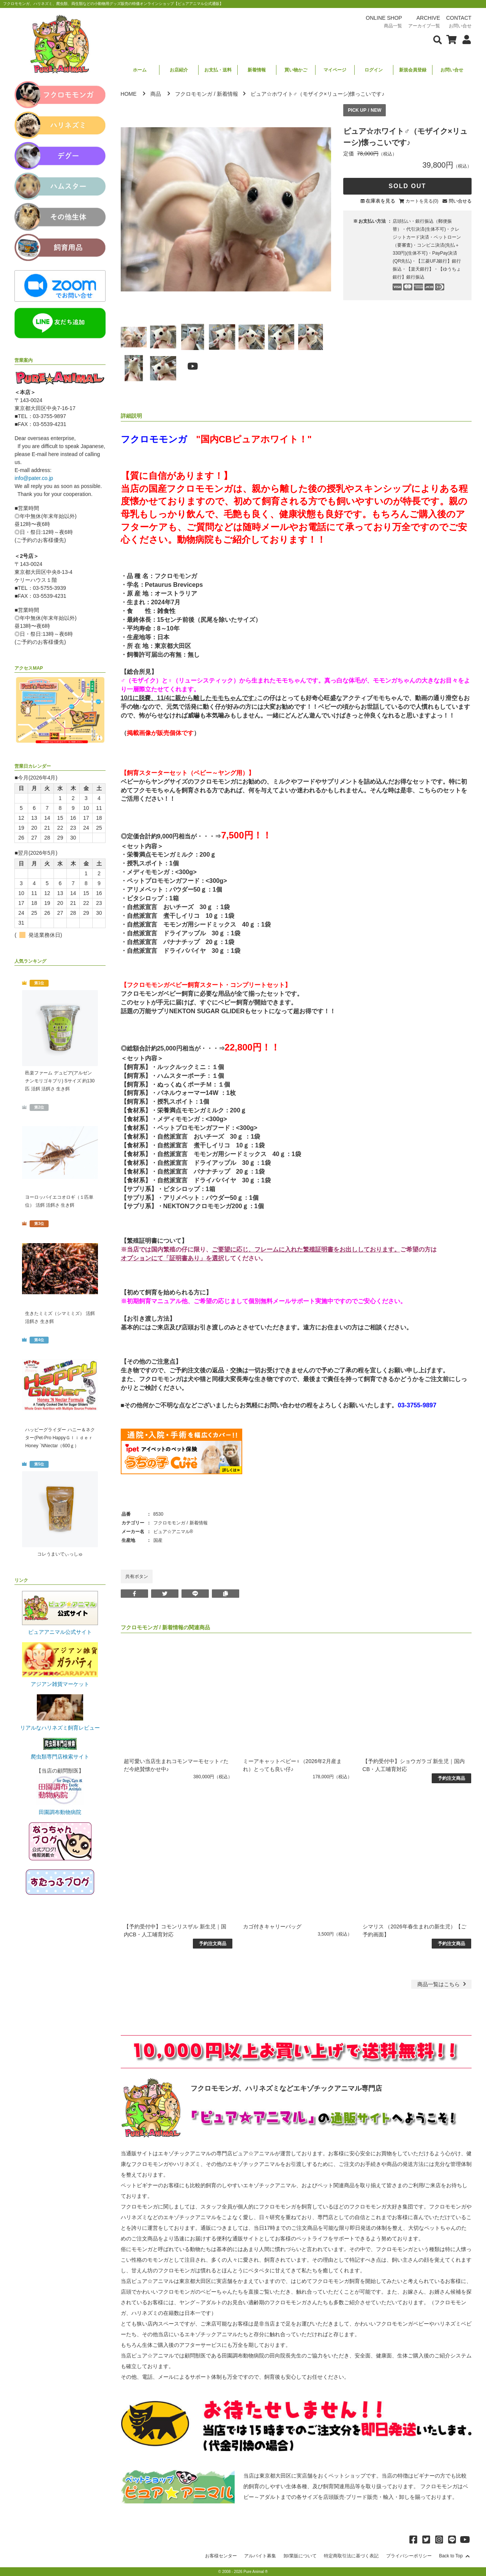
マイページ (334, 70)
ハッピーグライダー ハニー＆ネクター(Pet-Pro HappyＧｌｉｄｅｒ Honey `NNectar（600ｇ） (60, 1437)
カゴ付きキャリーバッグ (272, 1926)
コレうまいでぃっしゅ (60, 1554)
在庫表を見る (380, 201)
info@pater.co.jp (33, 478)
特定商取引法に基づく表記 (351, 2556)
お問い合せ (451, 70)
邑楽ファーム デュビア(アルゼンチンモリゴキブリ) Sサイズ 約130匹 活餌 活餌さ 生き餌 (60, 1081)
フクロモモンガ (193, 94)
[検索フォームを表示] (437, 39)
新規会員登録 (412, 70)
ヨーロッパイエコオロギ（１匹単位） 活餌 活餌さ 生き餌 (59, 1201)
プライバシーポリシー (409, 2556)
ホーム (140, 70)
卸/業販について (300, 2556)
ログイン (373, 70)
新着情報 (257, 70)
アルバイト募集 (260, 2556)
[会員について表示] (464, 39)
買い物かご (295, 70)
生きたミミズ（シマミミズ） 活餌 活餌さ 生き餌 (60, 1317)
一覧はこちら (442, 1984)
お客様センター (221, 2556)
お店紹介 (179, 70)
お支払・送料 (218, 70)
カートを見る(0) (422, 201)
